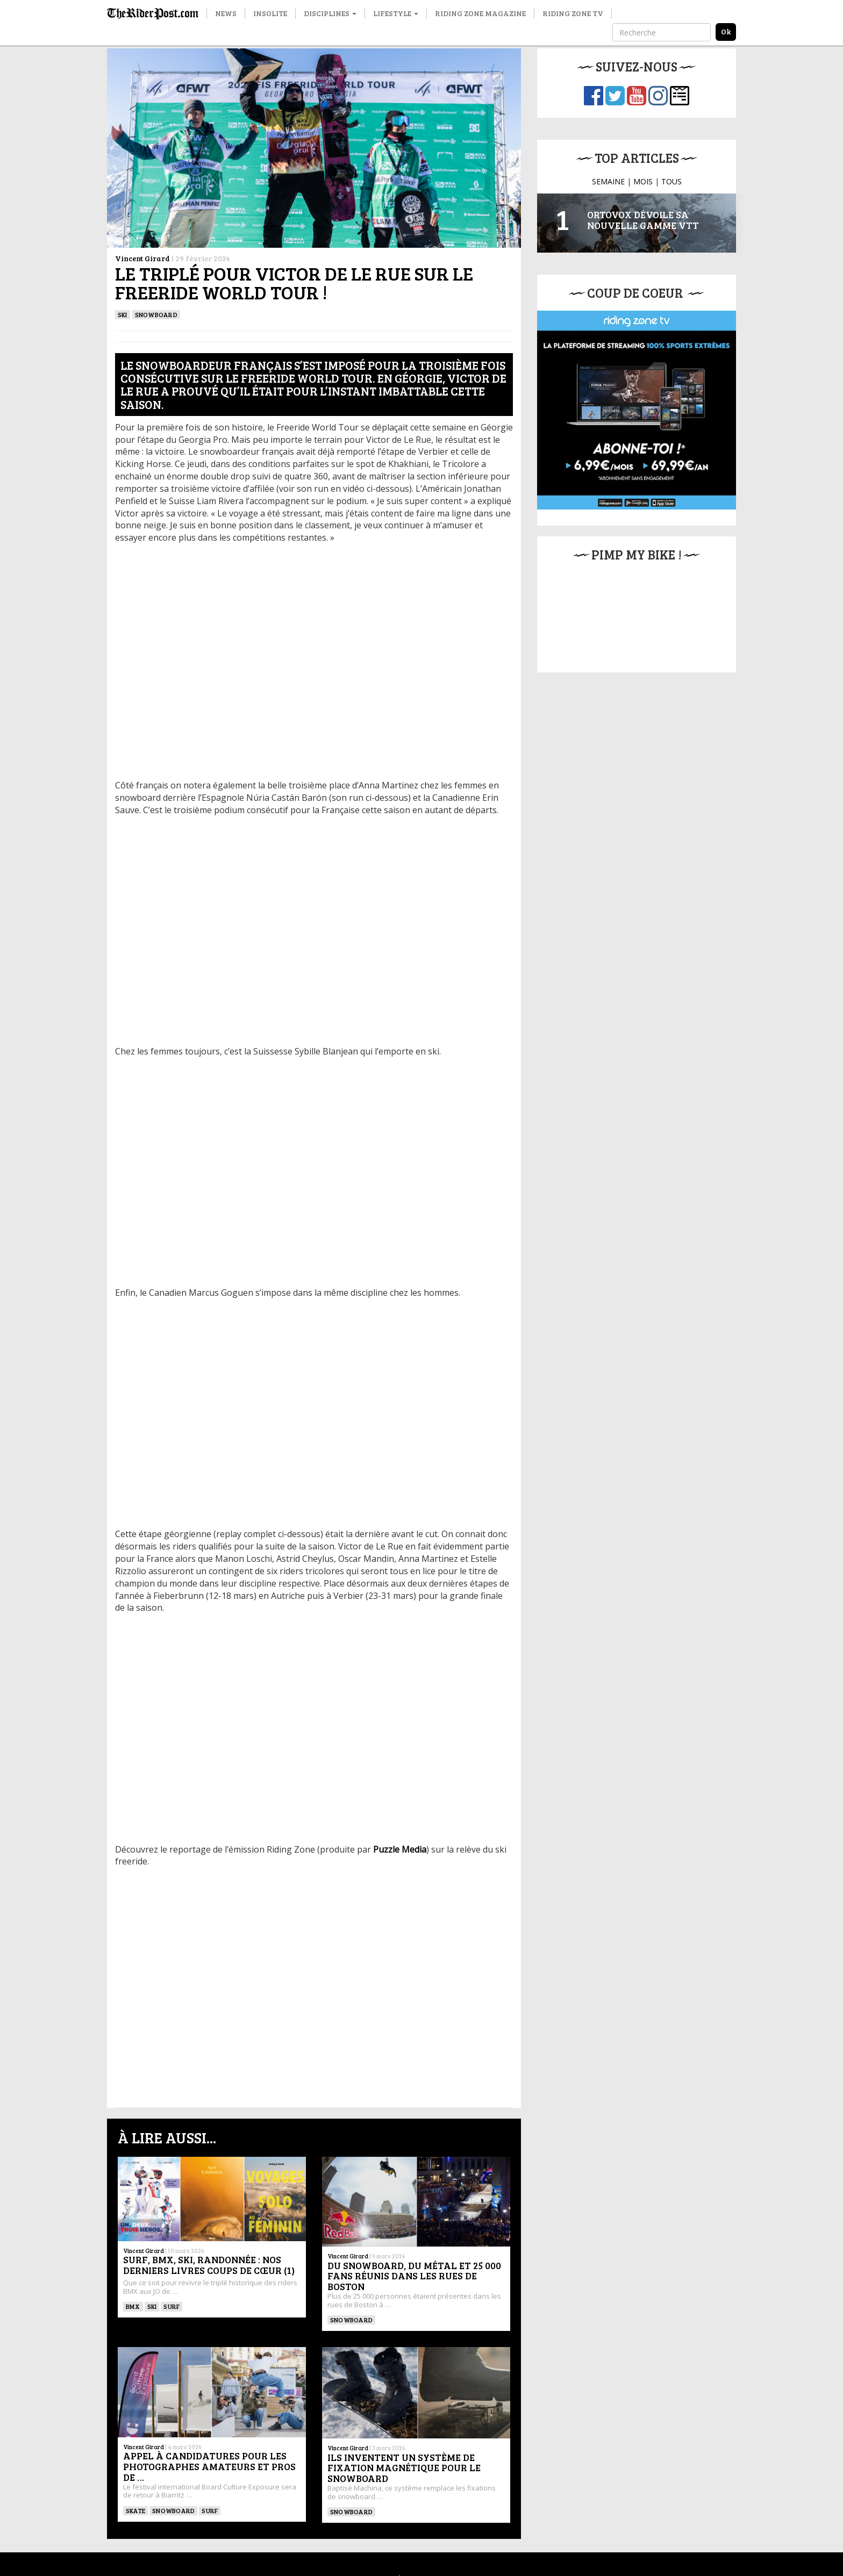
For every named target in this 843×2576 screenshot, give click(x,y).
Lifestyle (395, 13)
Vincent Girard (142, 258)
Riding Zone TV (572, 13)
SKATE (135, 2510)
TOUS (671, 181)
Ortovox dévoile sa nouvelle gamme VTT (643, 220)
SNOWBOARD (156, 314)
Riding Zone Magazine (480, 13)
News (226, 13)
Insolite (270, 13)
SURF (171, 2306)
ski (122, 314)
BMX (133, 2306)
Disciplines (330, 13)
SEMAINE (608, 181)
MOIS (643, 181)
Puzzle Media (399, 1849)
